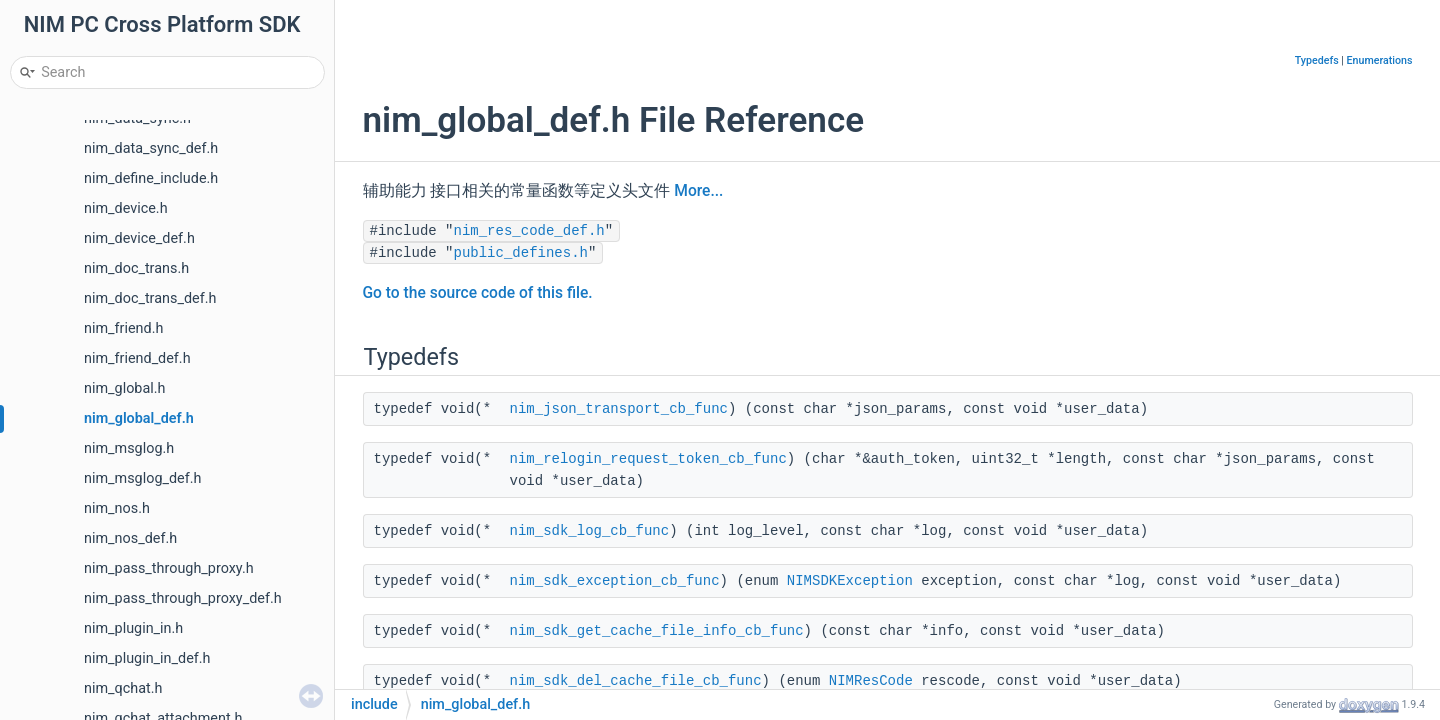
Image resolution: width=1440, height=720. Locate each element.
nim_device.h (126, 208)
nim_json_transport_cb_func (619, 409)
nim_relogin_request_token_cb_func (648, 459)
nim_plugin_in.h (133, 628)
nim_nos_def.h (130, 538)
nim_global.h (124, 388)
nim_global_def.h (139, 418)
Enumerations (1380, 60)
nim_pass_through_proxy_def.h (183, 598)
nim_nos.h (117, 508)
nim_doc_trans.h (136, 268)
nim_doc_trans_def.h (150, 298)
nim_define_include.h (151, 178)
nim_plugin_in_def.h (147, 658)
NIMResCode (871, 681)
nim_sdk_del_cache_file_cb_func (636, 681)
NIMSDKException (850, 581)
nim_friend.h (123, 328)
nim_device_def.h (139, 238)
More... (698, 191)
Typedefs (1317, 60)
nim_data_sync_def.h (151, 148)
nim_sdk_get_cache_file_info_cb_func (657, 631)
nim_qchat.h (123, 688)
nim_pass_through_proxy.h (169, 568)
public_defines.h (521, 253)
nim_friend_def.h (137, 358)
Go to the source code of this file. (478, 293)
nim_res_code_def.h (529, 231)
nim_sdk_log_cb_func (590, 531)
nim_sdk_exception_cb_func (615, 581)
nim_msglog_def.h (142, 478)
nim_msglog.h (129, 448)
